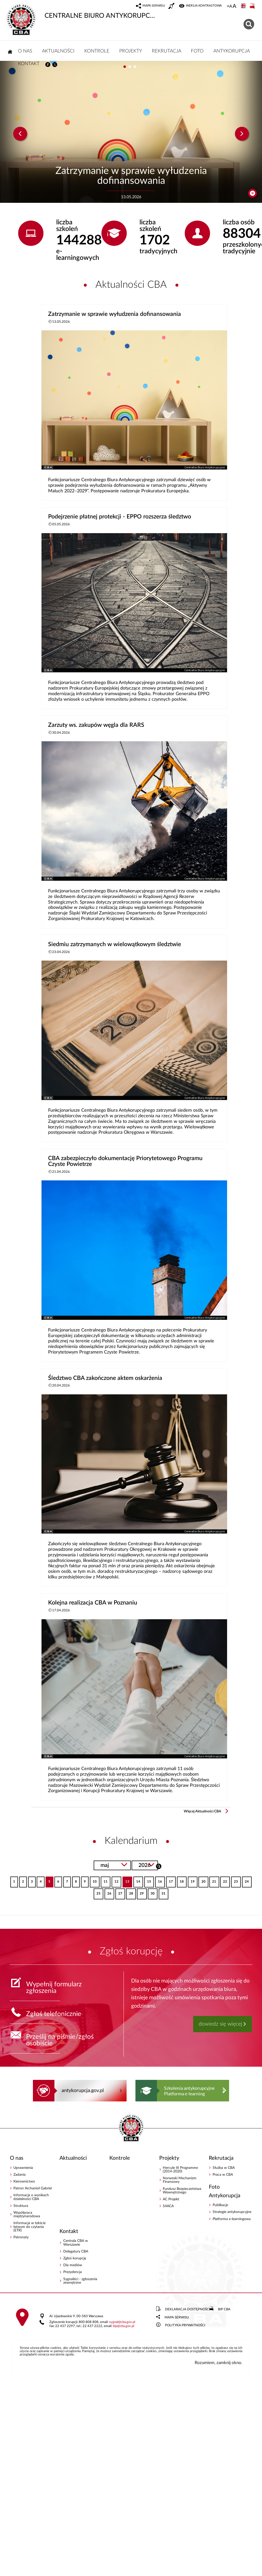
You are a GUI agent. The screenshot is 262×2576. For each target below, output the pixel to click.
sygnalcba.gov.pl (122, 2322)
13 (126, 1880)
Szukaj (159, 1865)
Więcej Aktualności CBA (202, 1811)
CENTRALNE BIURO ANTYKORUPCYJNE (81, 11)
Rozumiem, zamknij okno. (218, 2363)
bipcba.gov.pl (123, 2326)
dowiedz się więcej (220, 2024)
